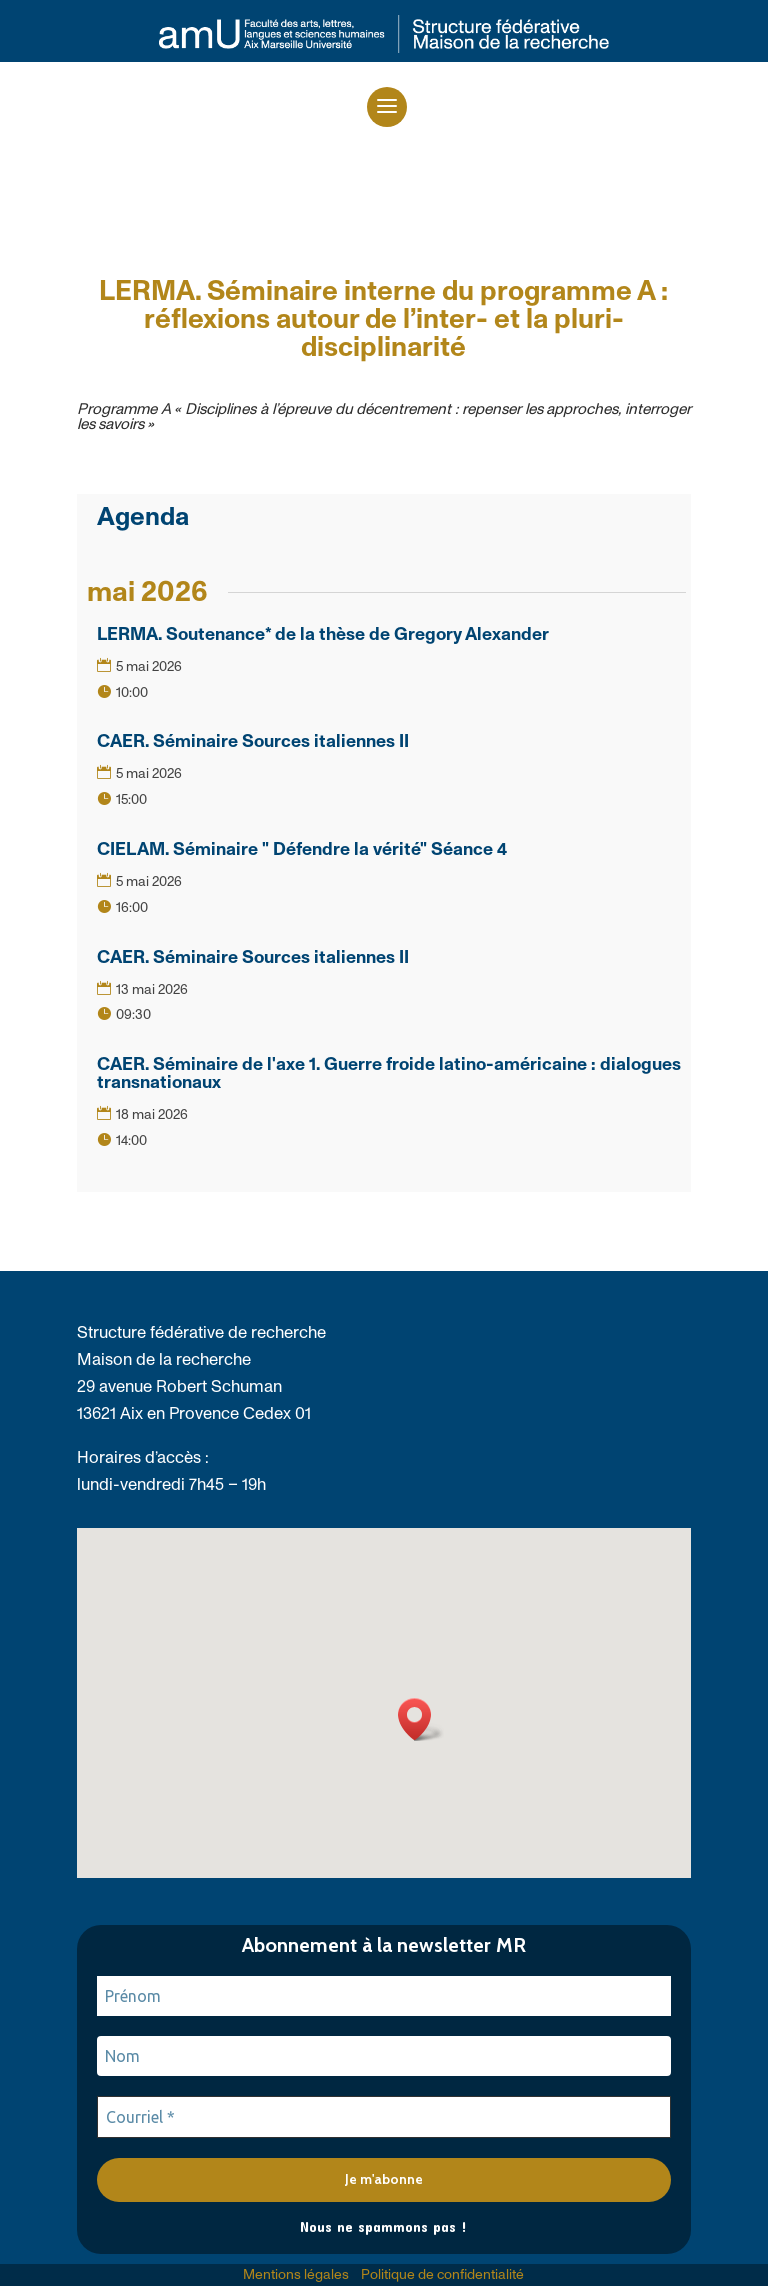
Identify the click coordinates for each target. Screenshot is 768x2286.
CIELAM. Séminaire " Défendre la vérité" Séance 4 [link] (302, 850)
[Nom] (384, 2056)
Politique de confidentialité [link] (442, 2275)
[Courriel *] (384, 2117)
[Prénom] (384, 1996)
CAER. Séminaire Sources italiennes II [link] (253, 742)
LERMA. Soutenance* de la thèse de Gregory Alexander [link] (323, 635)
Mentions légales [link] (296, 2275)
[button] (387, 107)
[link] (384, 49)
